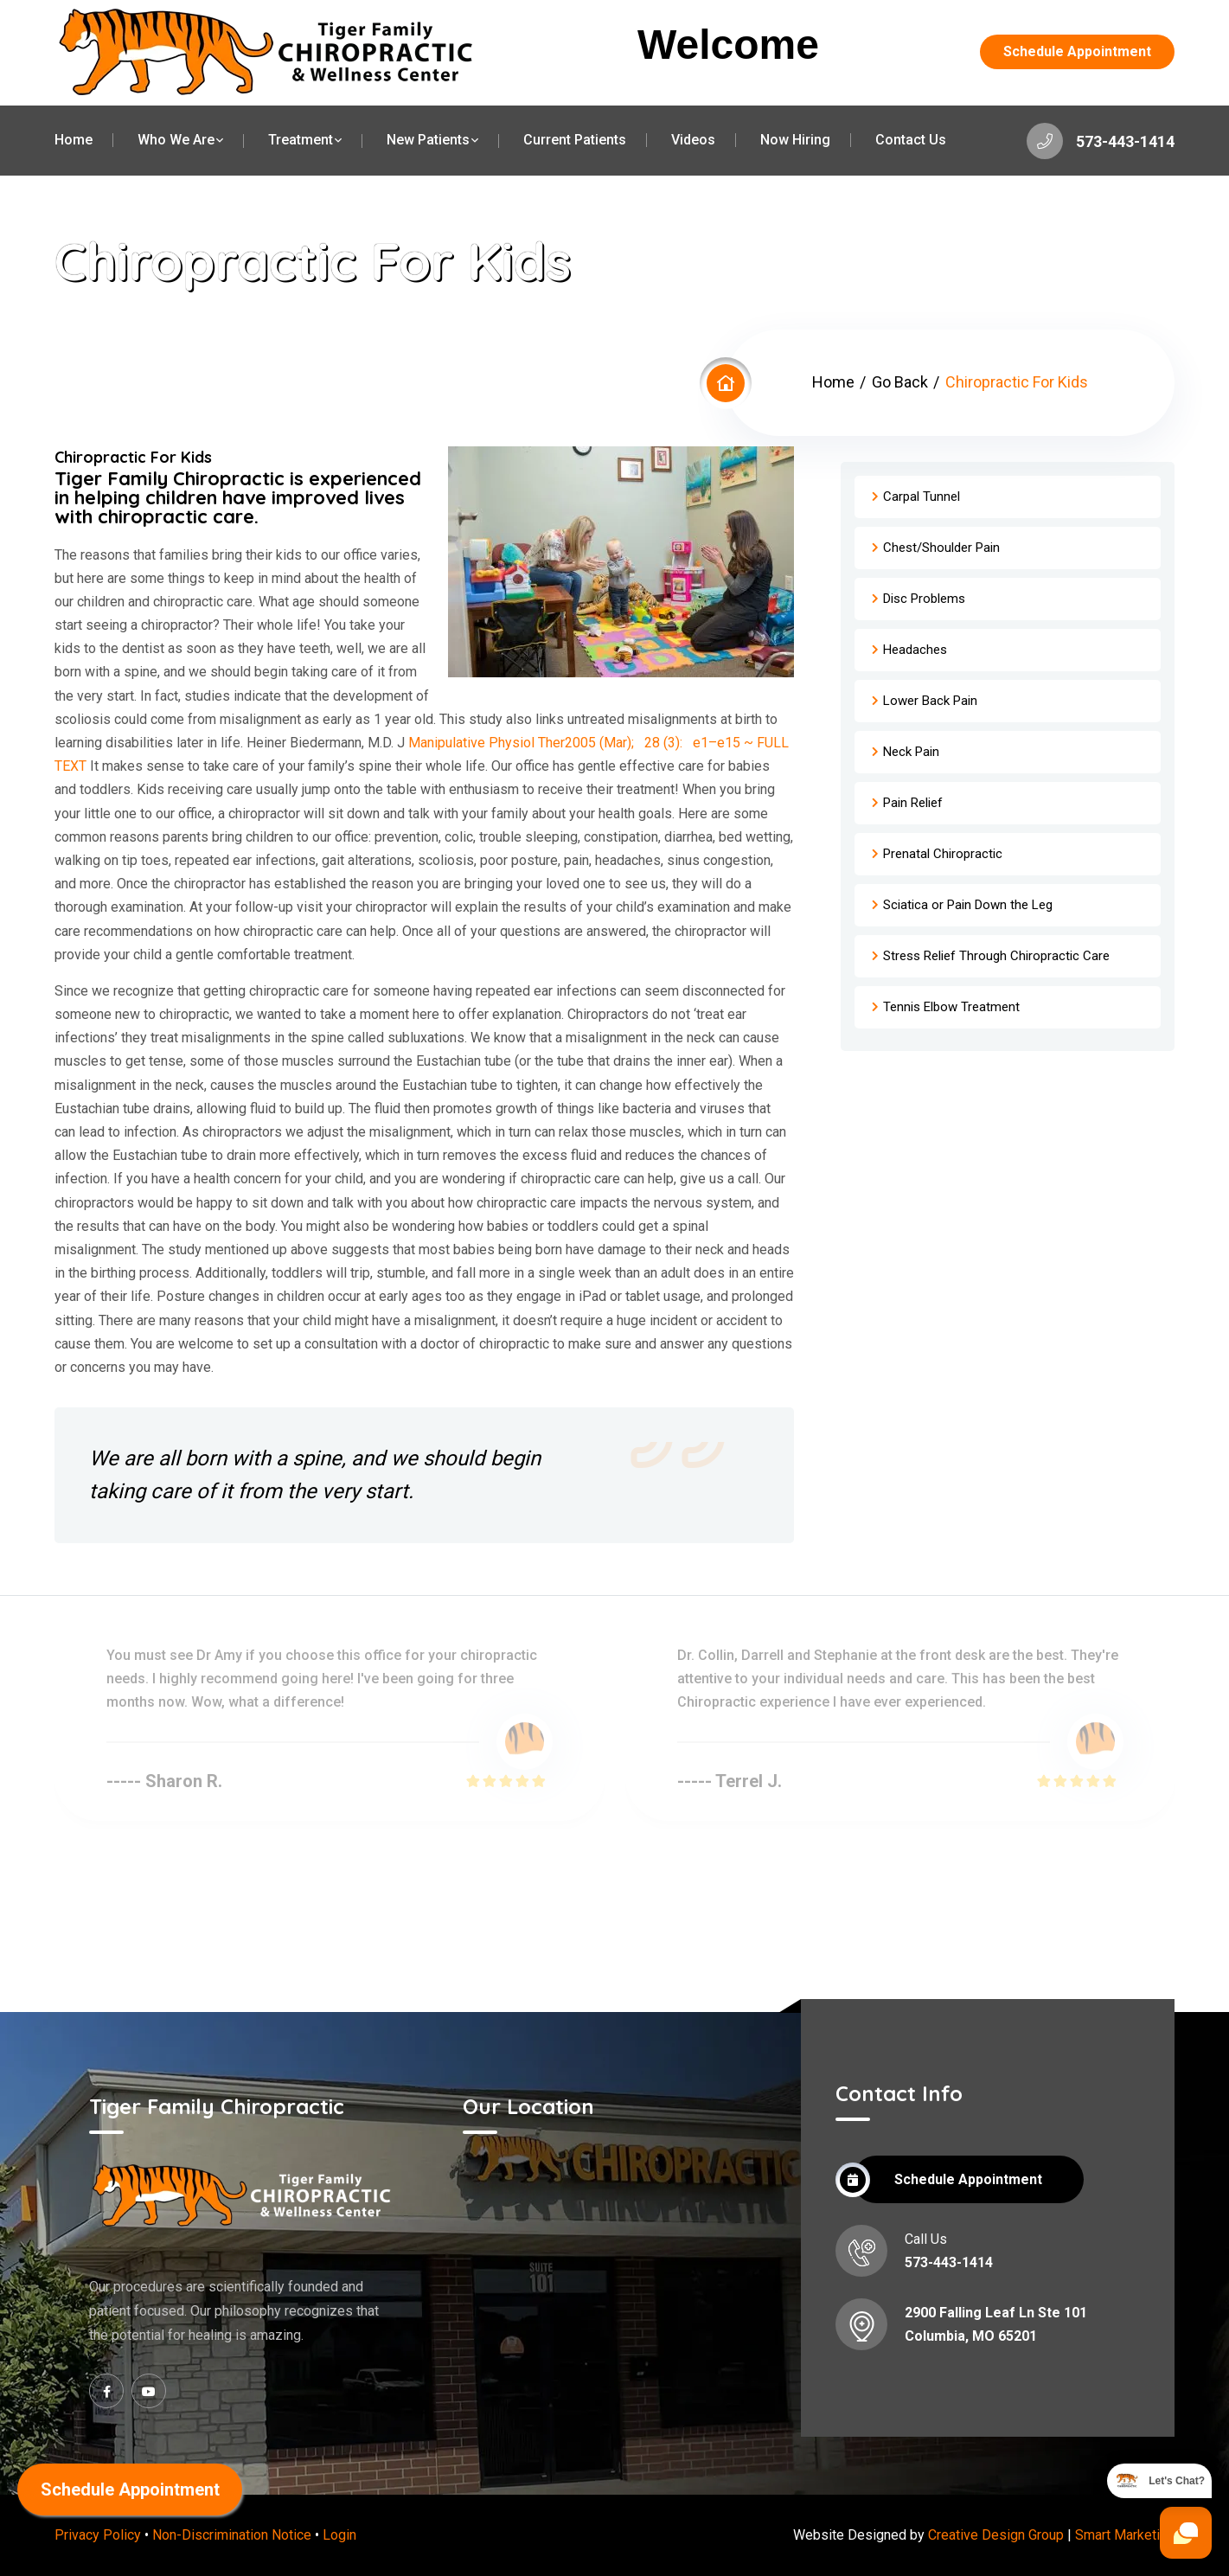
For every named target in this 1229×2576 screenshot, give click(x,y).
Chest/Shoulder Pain (941, 547)
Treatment (300, 139)
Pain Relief (913, 803)
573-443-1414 (1101, 141)
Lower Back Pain (930, 700)
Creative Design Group (996, 2535)
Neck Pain (911, 751)
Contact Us (910, 139)
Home (73, 139)
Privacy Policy (97, 2535)
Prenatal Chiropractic (942, 854)
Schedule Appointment (1077, 51)
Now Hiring (795, 139)
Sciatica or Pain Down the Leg (968, 905)
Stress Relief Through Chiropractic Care (996, 956)
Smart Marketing (1125, 2535)
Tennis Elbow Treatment (951, 1007)
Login (339, 2535)
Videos (693, 139)
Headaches (915, 649)
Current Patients (574, 139)
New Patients (428, 139)
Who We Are (176, 139)
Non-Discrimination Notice (231, 2535)
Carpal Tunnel (921, 496)
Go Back (900, 382)
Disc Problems (924, 598)
